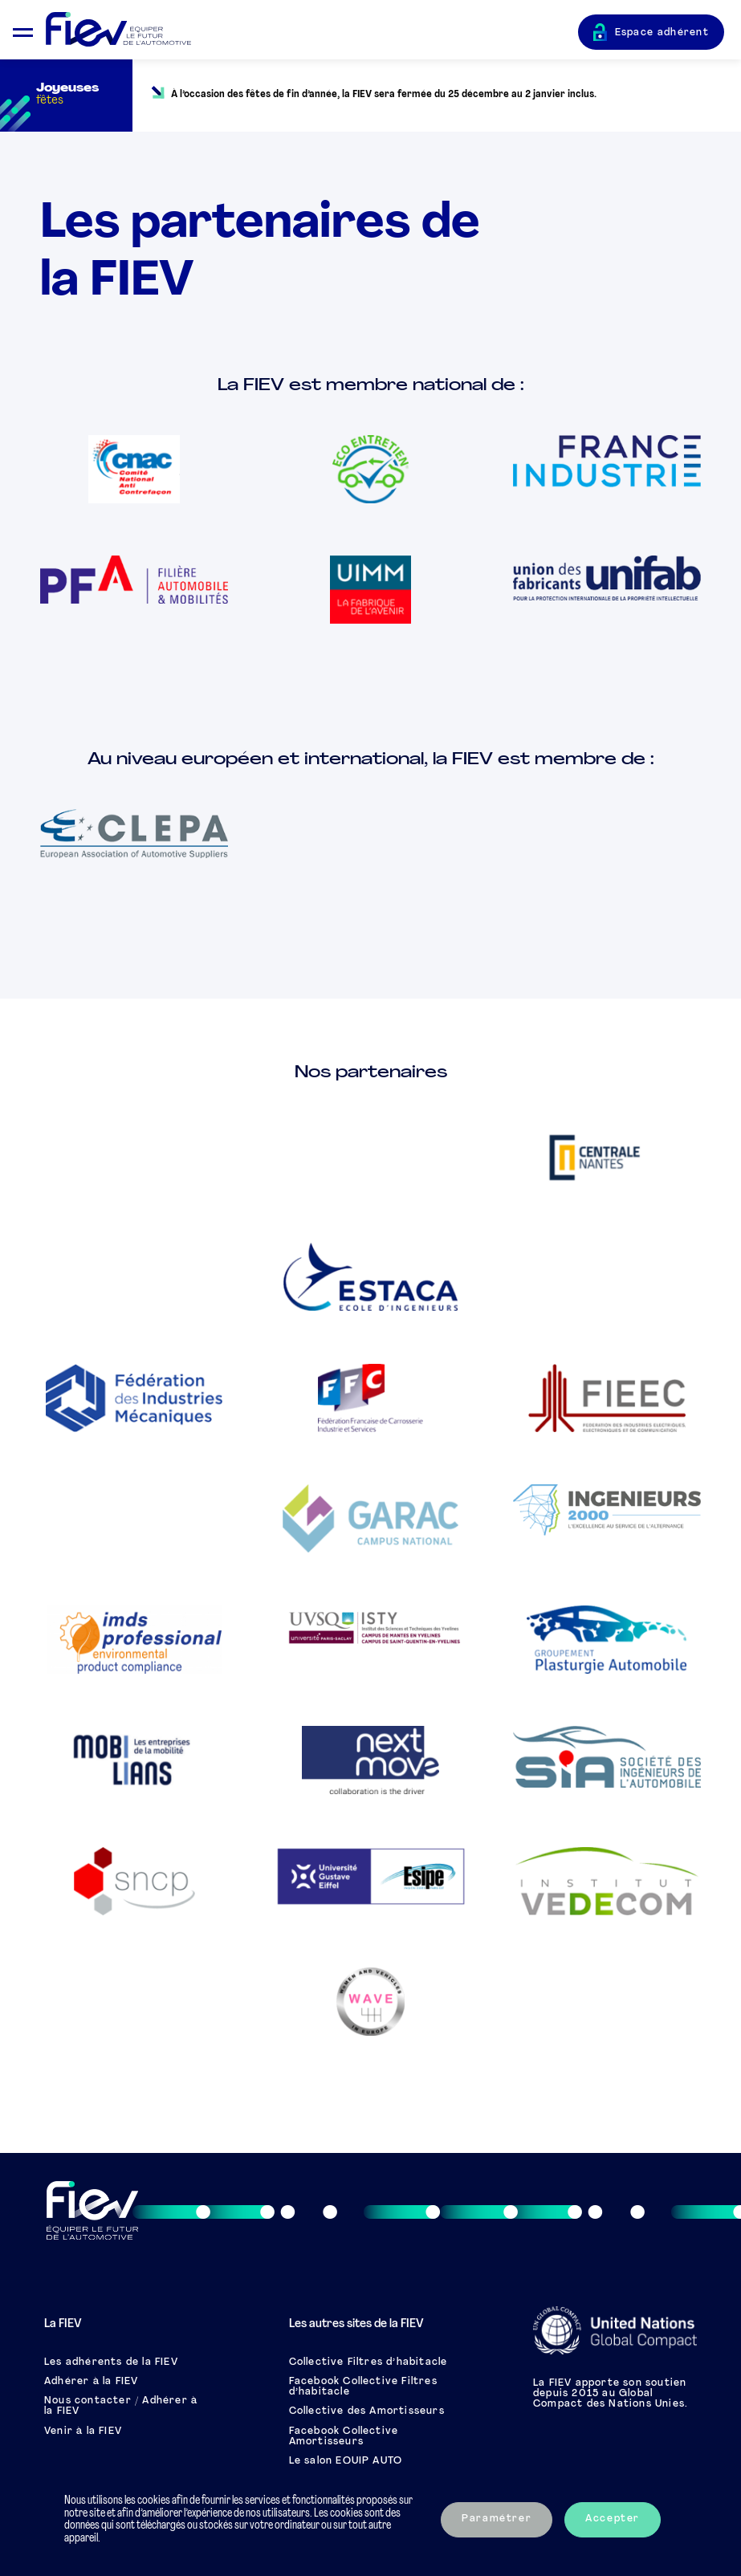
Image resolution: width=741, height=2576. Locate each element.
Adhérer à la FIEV (91, 2382)
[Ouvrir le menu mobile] (23, 30)
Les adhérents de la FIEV (111, 2362)
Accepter (612, 2519)
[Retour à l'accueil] (312, 30)
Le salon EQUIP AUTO (346, 2461)
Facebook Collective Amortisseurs (344, 2437)
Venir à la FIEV (83, 2431)
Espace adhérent (662, 33)
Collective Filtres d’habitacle (368, 2362)
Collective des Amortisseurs (367, 2411)
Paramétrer (496, 2519)
